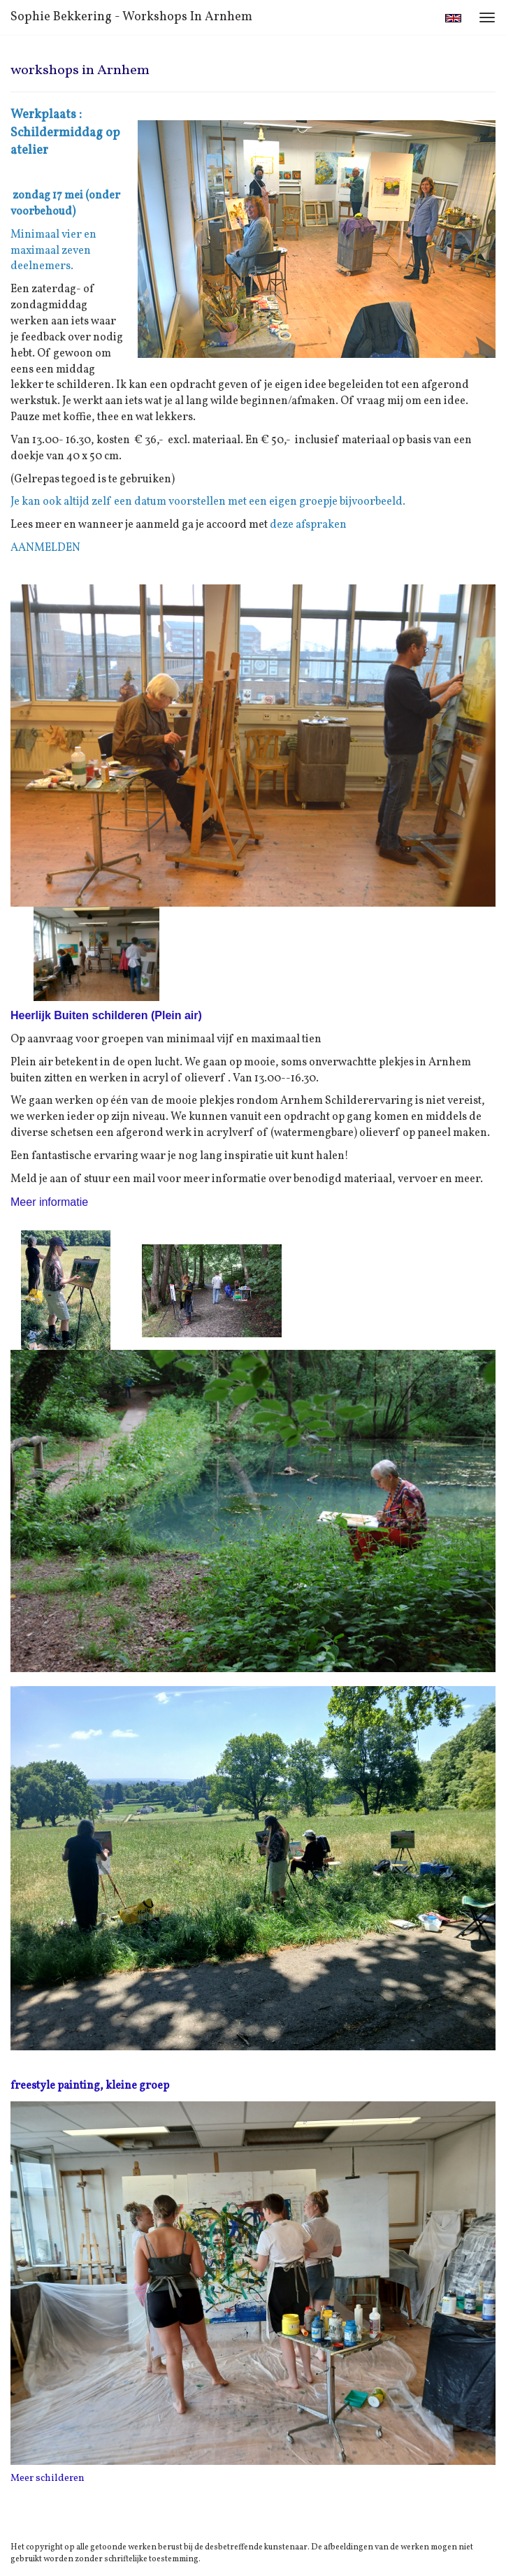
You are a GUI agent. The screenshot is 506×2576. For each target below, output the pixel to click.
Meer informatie (49, 1202)
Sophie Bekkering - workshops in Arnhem (131, 17)
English (453, 18)
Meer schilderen (47, 2478)
